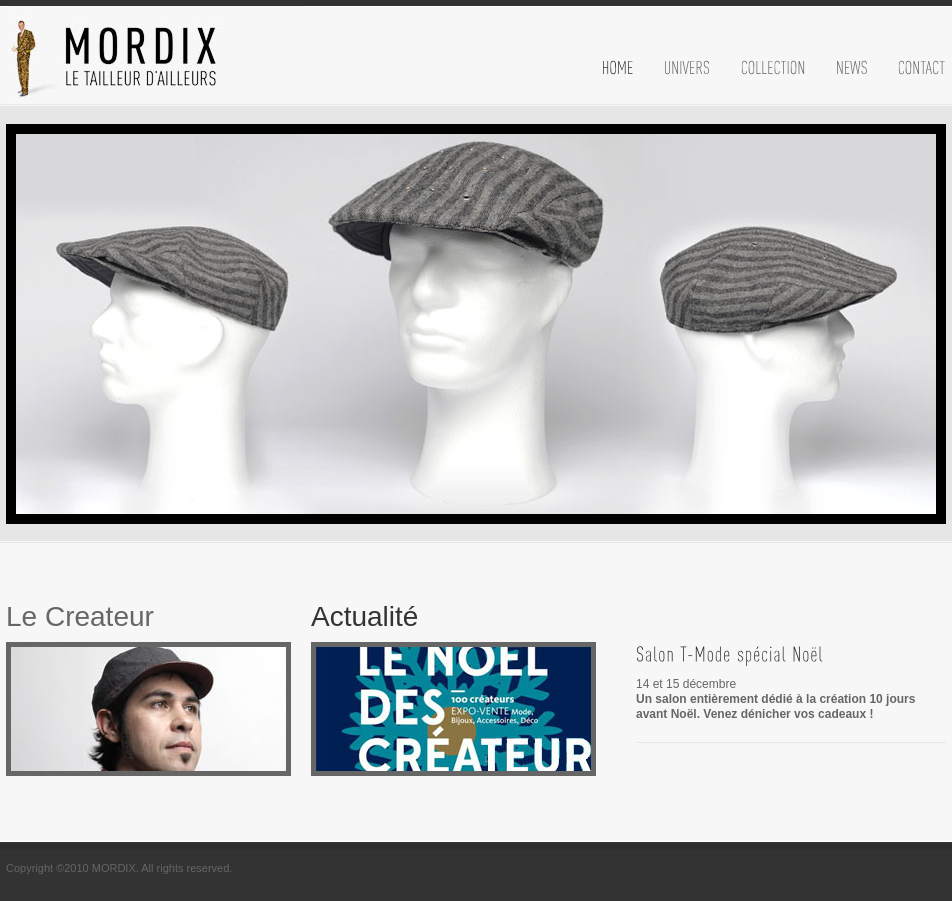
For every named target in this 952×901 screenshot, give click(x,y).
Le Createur (80, 616)
